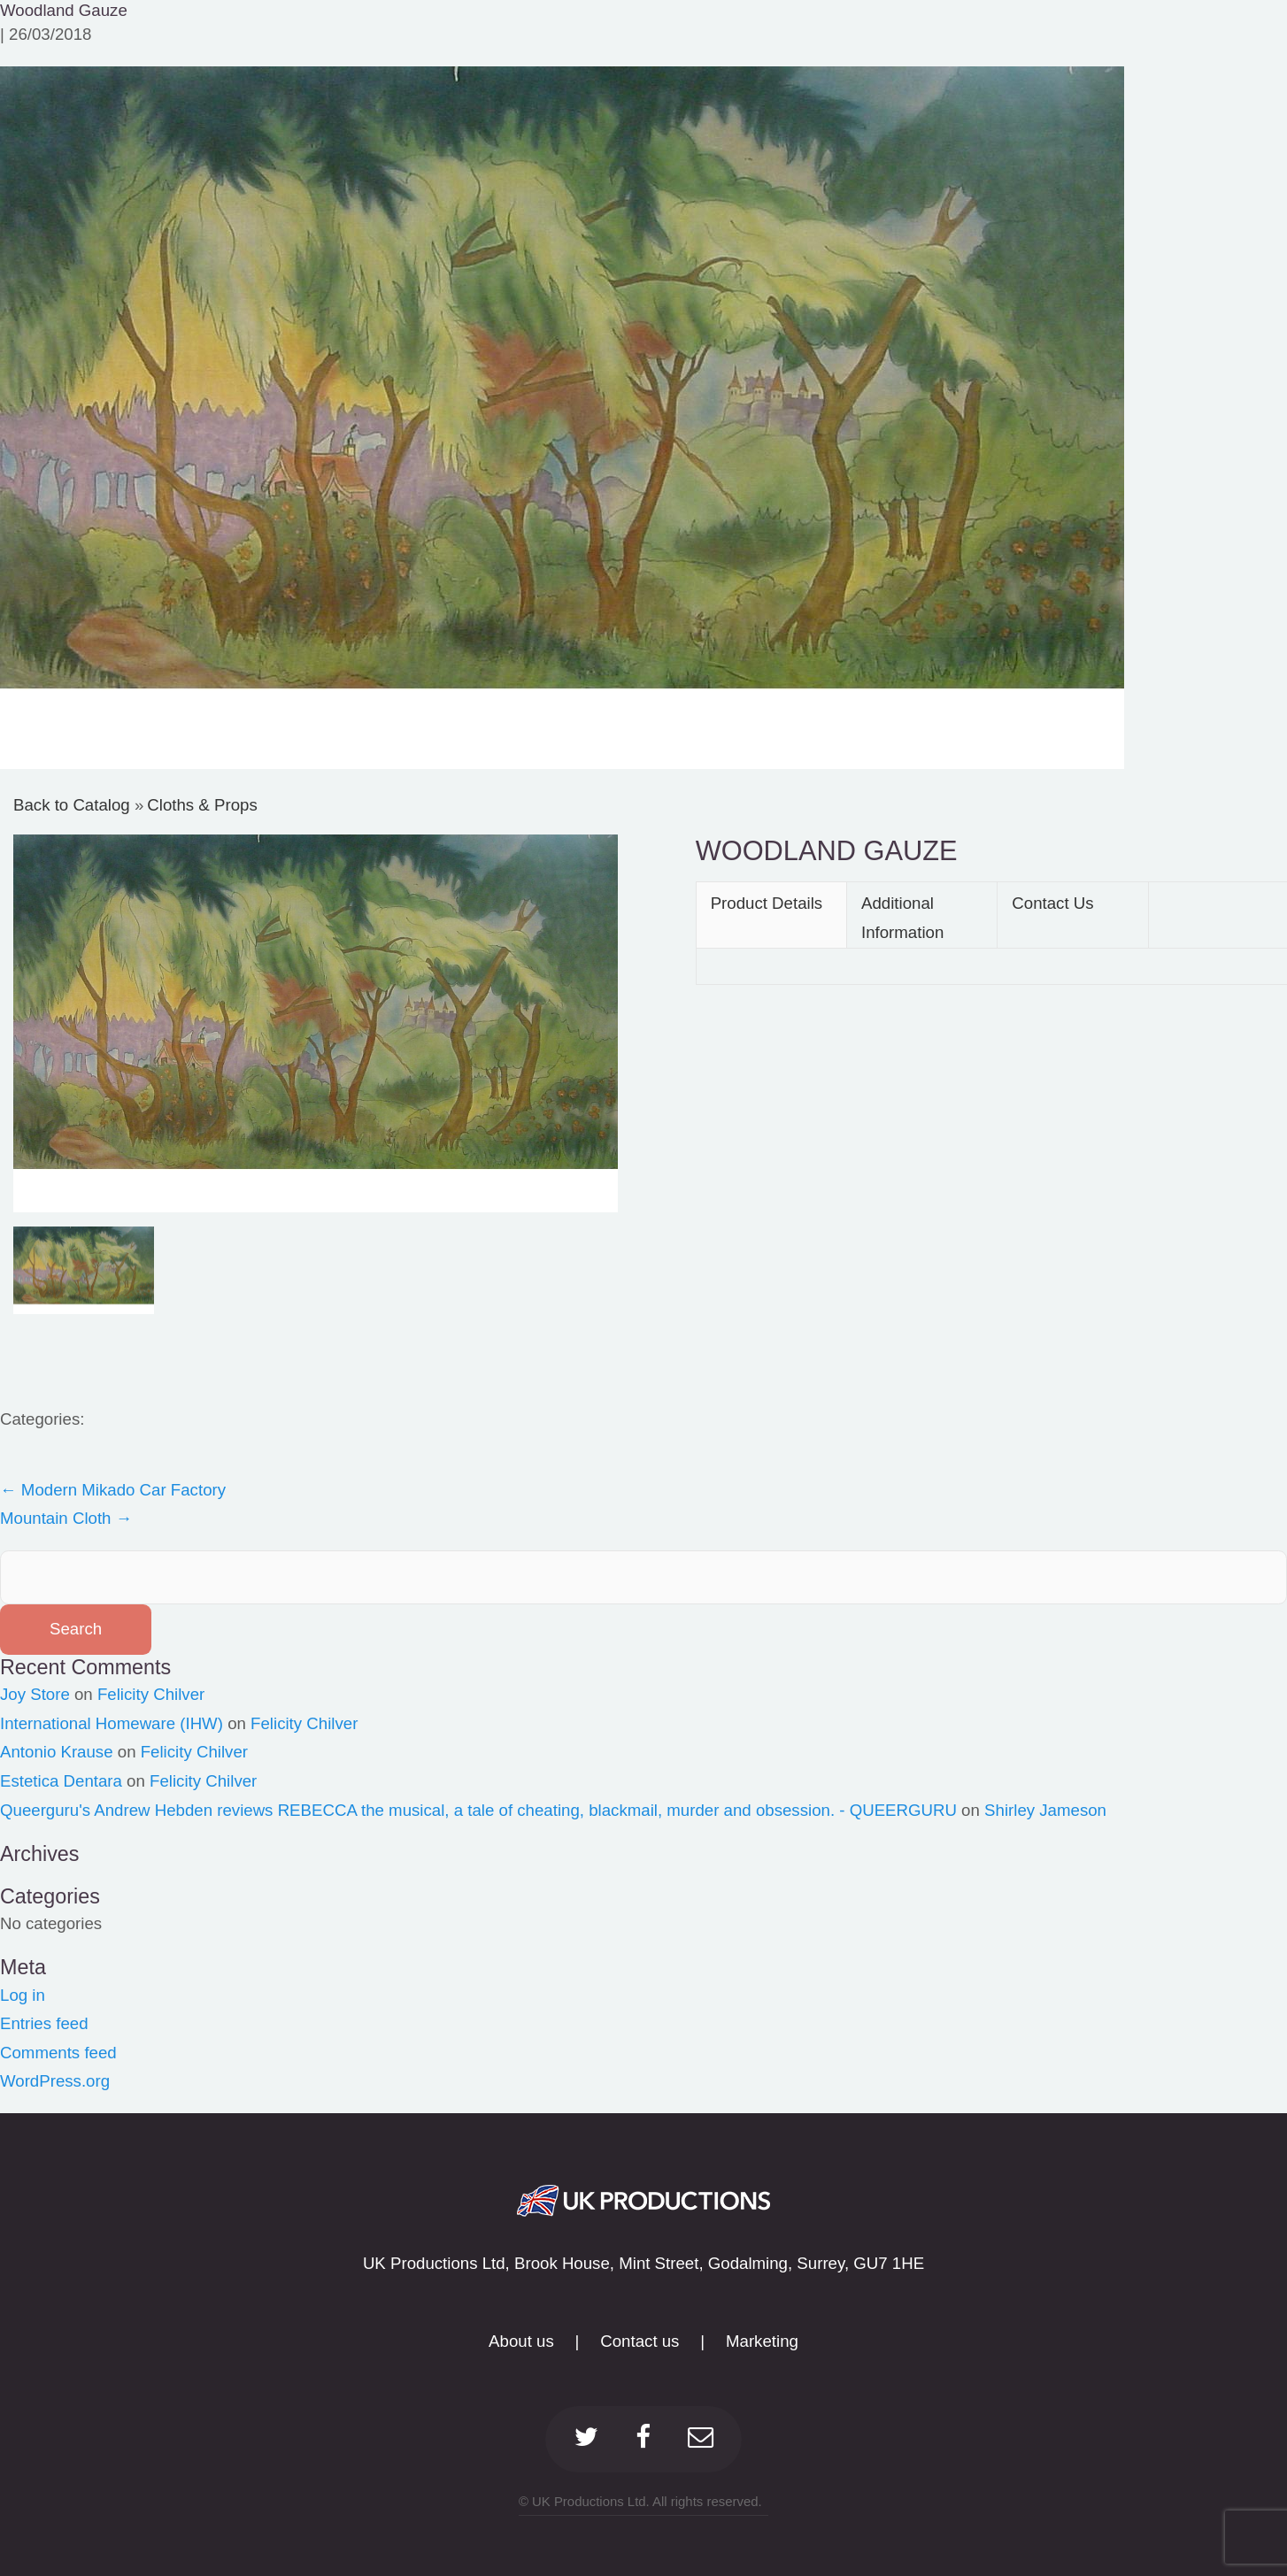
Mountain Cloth (66, 1518)
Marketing (762, 2341)
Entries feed (44, 2023)
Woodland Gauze (63, 10)
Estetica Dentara (61, 1781)
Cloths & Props (202, 805)
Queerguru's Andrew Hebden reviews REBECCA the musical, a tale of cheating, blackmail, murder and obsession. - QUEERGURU (478, 1810)
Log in (22, 1995)
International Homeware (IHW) (111, 1723)
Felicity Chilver (150, 1694)
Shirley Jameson (1045, 1810)
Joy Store (35, 1694)
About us (521, 2341)
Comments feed (58, 2052)
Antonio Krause (56, 1751)
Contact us (639, 2341)
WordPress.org (55, 2081)
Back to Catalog (74, 805)
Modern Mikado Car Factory (113, 1489)
